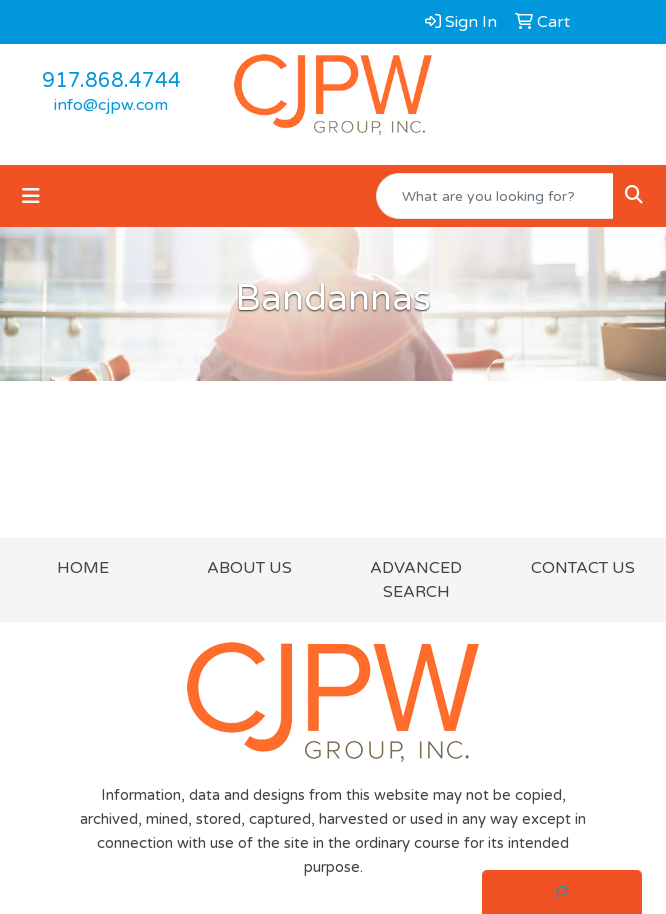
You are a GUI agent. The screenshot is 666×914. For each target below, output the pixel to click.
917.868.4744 (111, 81)
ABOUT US (249, 568)
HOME (83, 568)
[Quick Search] (495, 196)
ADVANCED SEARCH (416, 580)
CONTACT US (583, 568)
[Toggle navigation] (31, 196)
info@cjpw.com (111, 105)
